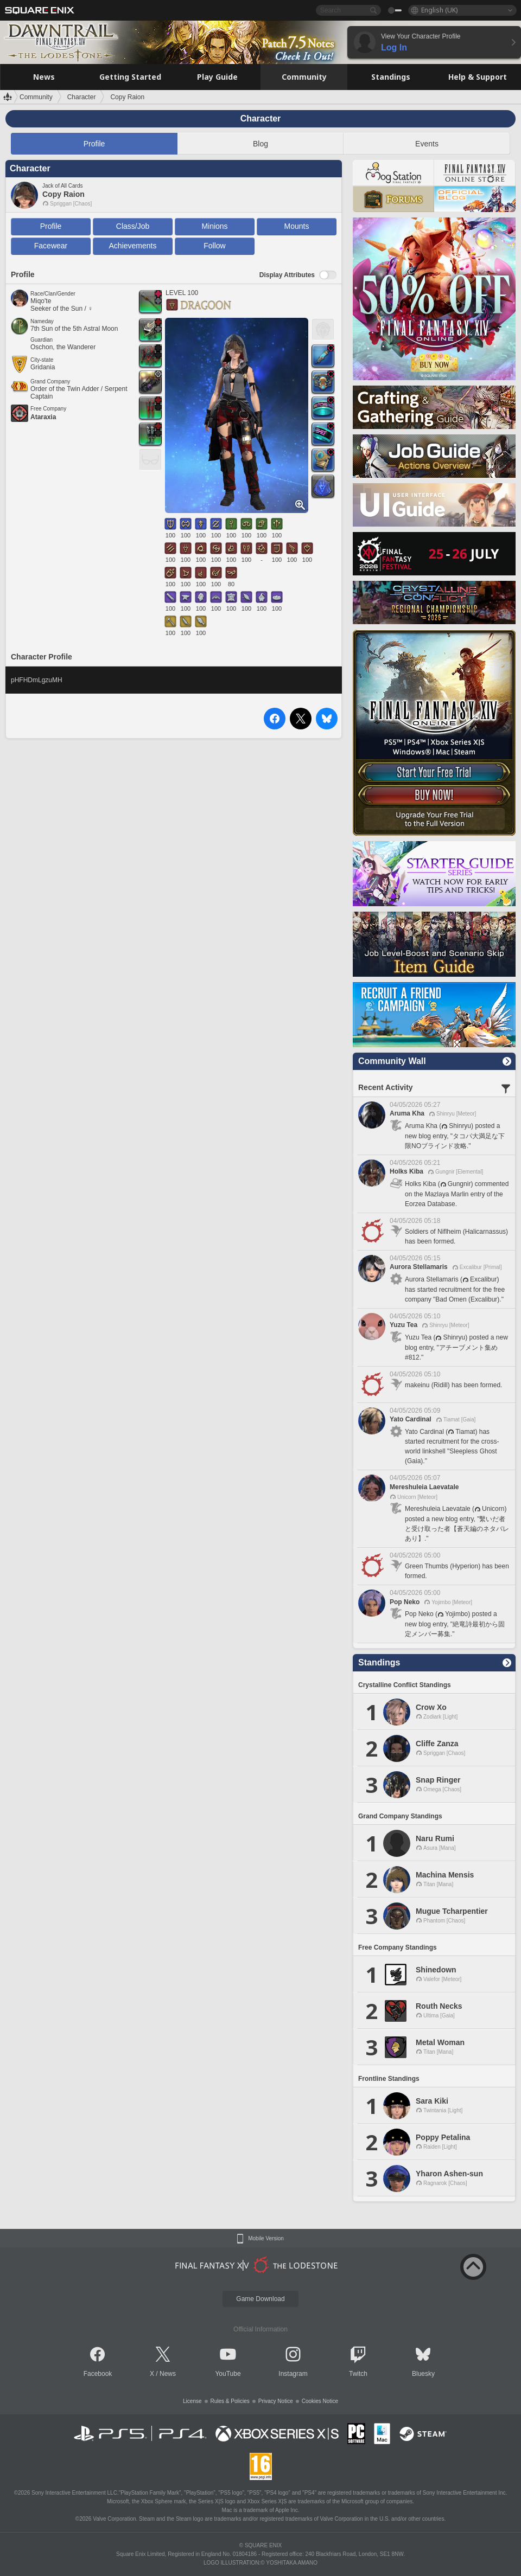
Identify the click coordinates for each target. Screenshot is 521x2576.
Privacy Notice (275, 2401)
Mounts (296, 226)
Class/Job (132, 226)
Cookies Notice (320, 2401)
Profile (94, 143)
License (192, 2401)
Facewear (50, 245)
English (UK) (439, 10)
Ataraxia (43, 417)
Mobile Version (266, 2238)
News (168, 2374)
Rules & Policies (230, 2401)
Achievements (133, 245)
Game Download (260, 2299)
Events (427, 143)
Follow (214, 245)
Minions (214, 226)
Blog (260, 143)
